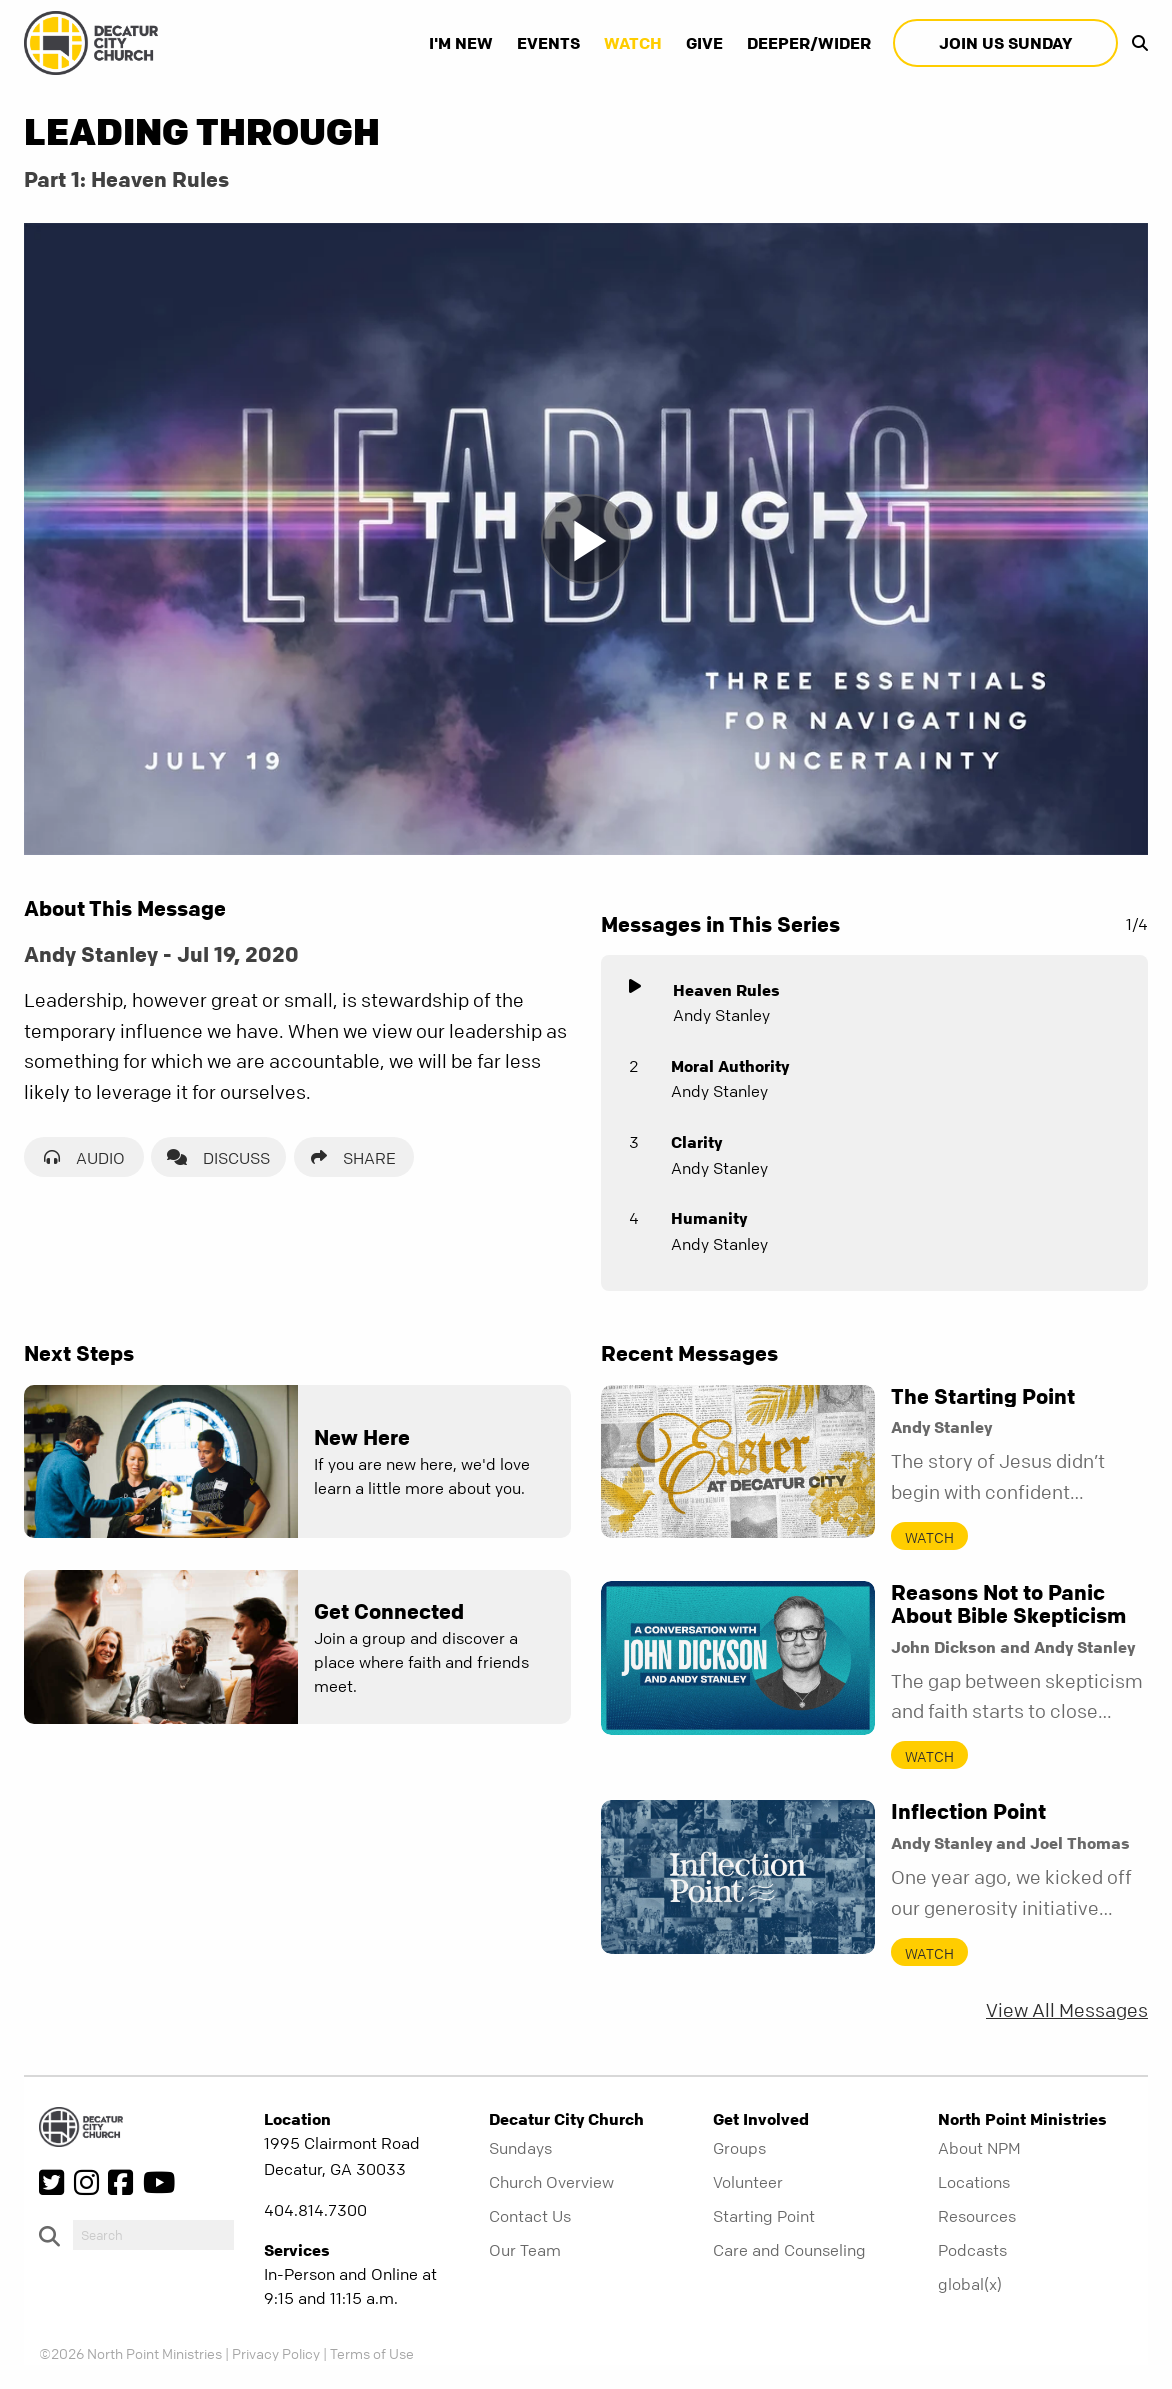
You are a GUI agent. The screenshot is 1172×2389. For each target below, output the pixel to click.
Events (548, 43)
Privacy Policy (276, 2353)
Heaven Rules (726, 990)
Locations (974, 2182)
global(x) (970, 2284)
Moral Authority (730, 1066)
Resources (977, 2216)
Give (704, 43)
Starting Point (764, 2216)
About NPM (979, 2148)
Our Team (525, 2250)
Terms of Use (372, 2353)
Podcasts (972, 2250)
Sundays (520, 2148)
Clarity (696, 1142)
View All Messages (1067, 2010)
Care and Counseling (789, 2250)
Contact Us (530, 2216)
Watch (633, 43)
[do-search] (153, 2235)
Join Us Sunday (1005, 43)
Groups (739, 2148)
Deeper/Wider (809, 43)
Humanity (709, 1218)
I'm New (461, 43)
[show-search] (1135, 43)
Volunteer (748, 2182)
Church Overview (551, 2182)
